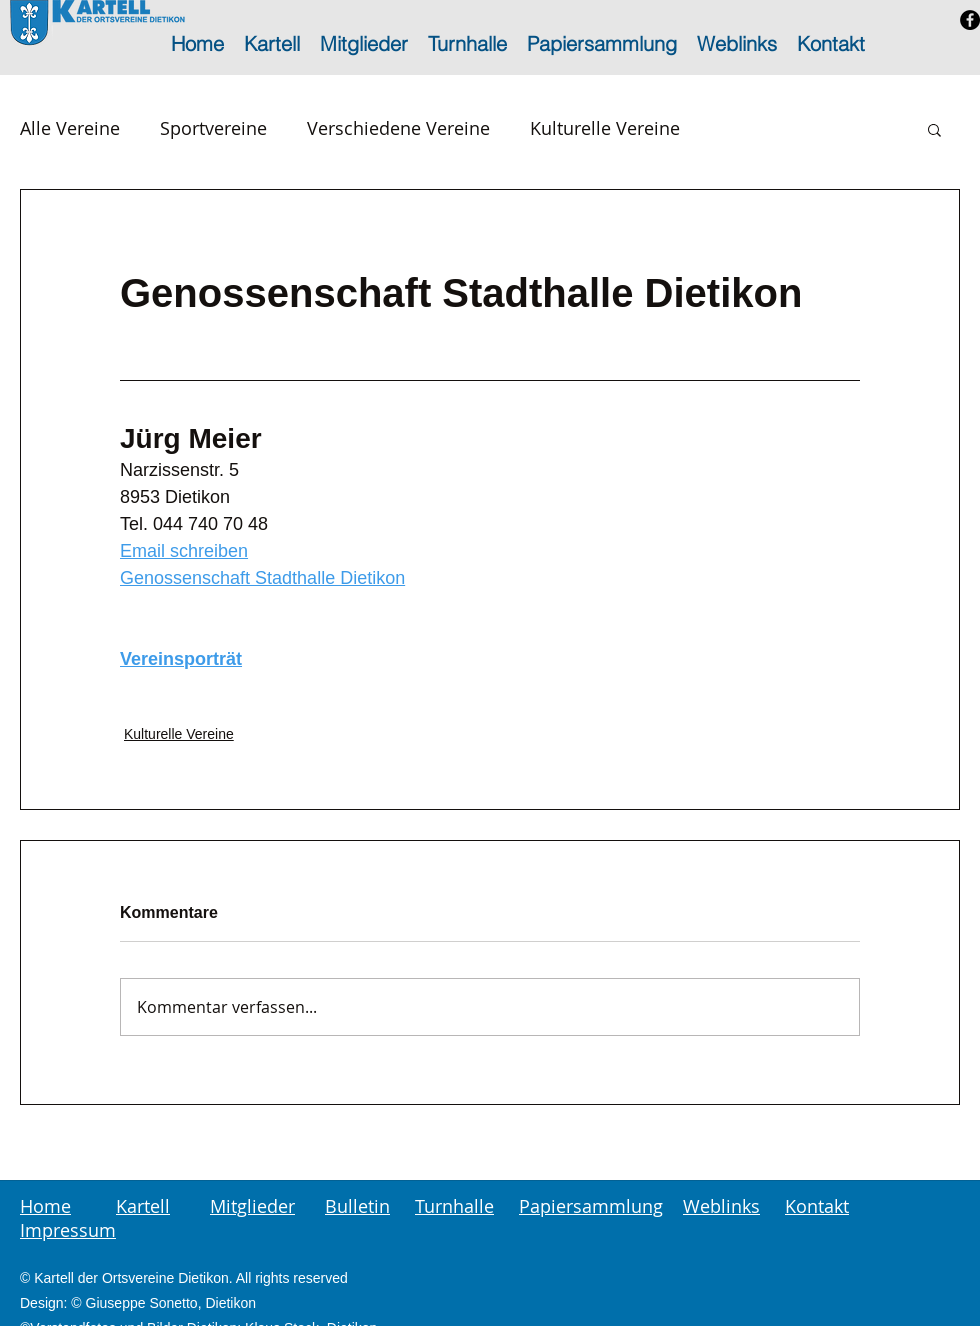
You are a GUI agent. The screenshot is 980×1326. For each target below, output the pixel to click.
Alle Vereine (70, 128)
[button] (934, 129)
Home (45, 1206)
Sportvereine (213, 128)
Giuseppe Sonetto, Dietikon (171, 1303)
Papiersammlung (591, 1206)
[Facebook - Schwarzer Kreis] (970, 20)
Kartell (143, 1206)
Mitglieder (252, 1206)
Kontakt (817, 1206)
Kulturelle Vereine (605, 128)
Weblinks (721, 1206)
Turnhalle (454, 1206)
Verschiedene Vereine (398, 128)
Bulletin (357, 1206)
